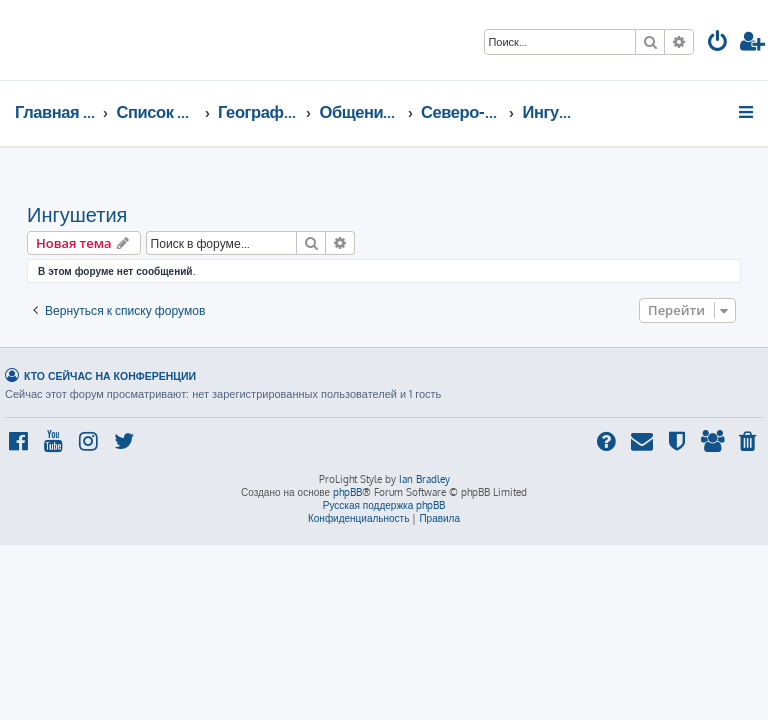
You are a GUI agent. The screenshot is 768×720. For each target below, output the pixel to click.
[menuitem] (718, 43)
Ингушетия (77, 214)
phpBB (347, 492)
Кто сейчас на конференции (110, 375)
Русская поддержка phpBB (384, 505)
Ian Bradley (424, 479)
